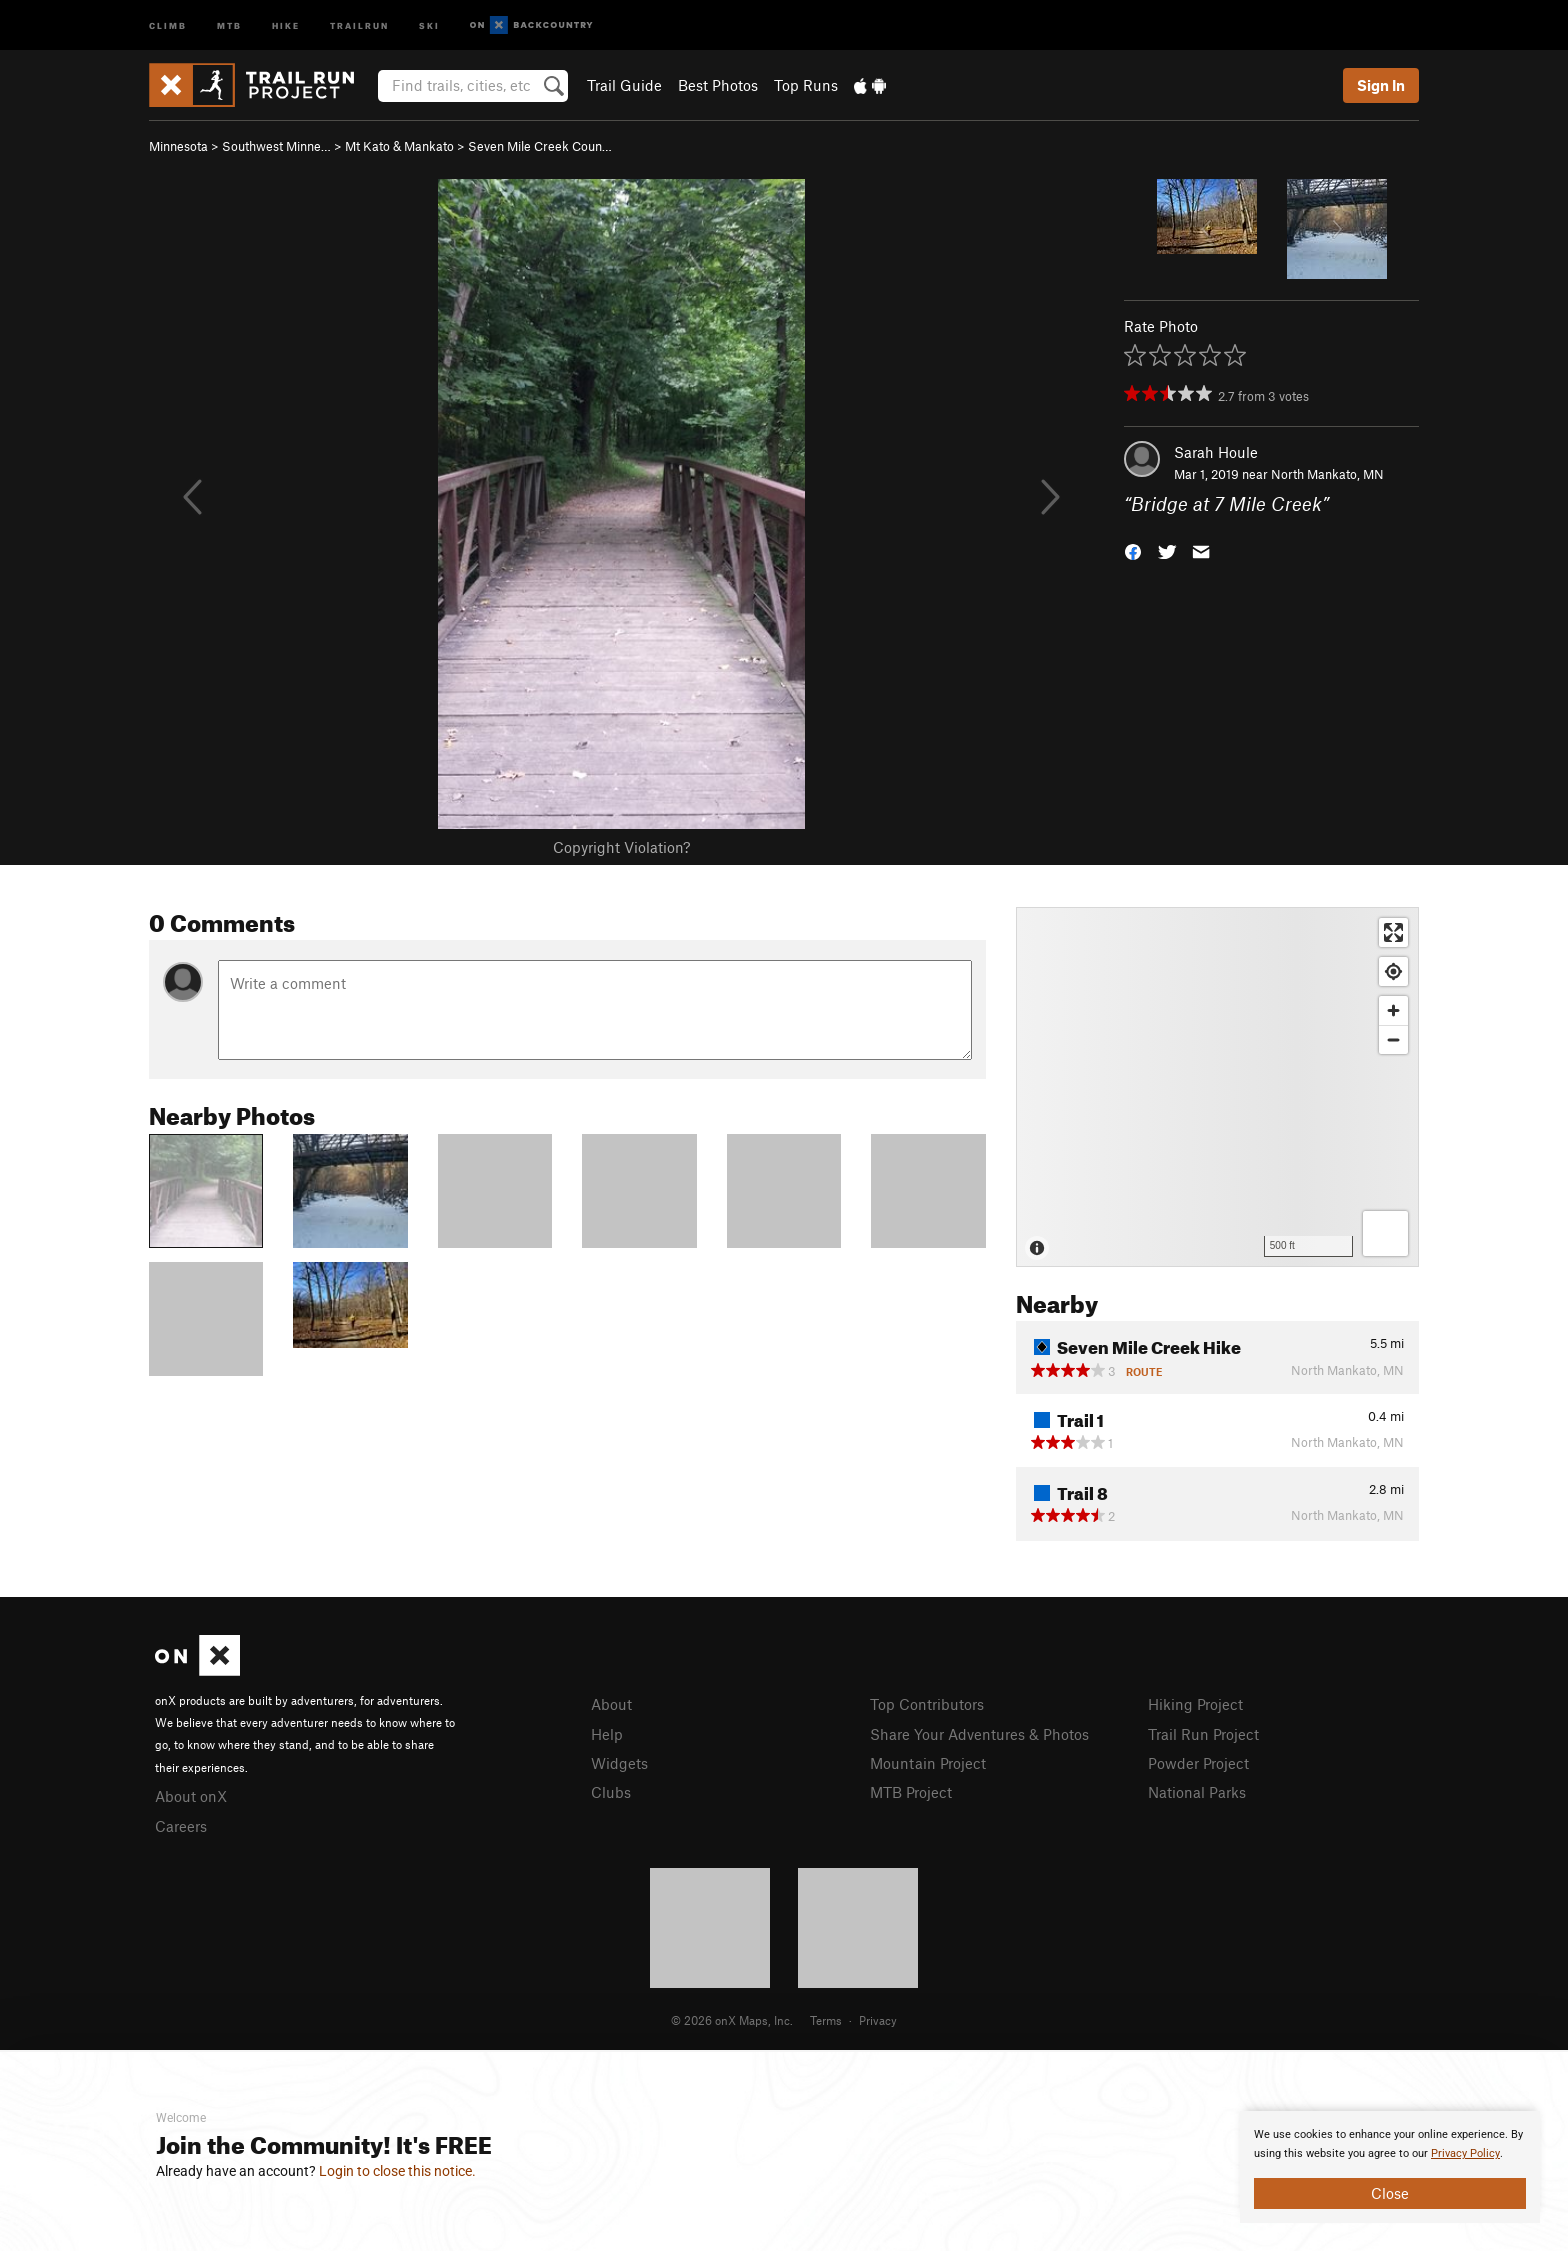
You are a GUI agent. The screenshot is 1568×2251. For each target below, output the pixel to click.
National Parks (1197, 1792)
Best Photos (718, 85)
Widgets (619, 1763)
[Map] (1217, 1087)
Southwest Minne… (276, 146)
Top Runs (806, 85)
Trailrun (359, 24)
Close (1390, 2193)
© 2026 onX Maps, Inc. (732, 2020)
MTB (229, 24)
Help (607, 1734)
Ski (429, 24)
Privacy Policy (1465, 2153)
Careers (181, 1826)
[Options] (1385, 1233)
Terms (826, 2020)
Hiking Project (1195, 1704)
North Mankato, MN (1327, 474)
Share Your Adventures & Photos (979, 1734)
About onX (191, 1796)
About (611, 1704)
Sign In (1381, 85)
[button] (1133, 550)
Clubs (611, 1792)
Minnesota (178, 146)
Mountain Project (928, 1763)
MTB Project (911, 1792)
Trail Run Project (1203, 1734)
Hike (286, 24)
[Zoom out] (1393, 1039)
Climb (168, 24)
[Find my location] (1393, 971)
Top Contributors (927, 1704)
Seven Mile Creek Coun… (540, 146)
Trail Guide (624, 85)
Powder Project (1198, 1763)
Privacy (878, 2020)
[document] (1390, 2167)
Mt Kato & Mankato (399, 146)
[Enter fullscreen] (1393, 932)
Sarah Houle (1216, 452)
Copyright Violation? (621, 847)
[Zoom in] (1393, 1010)
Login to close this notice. (397, 2171)
